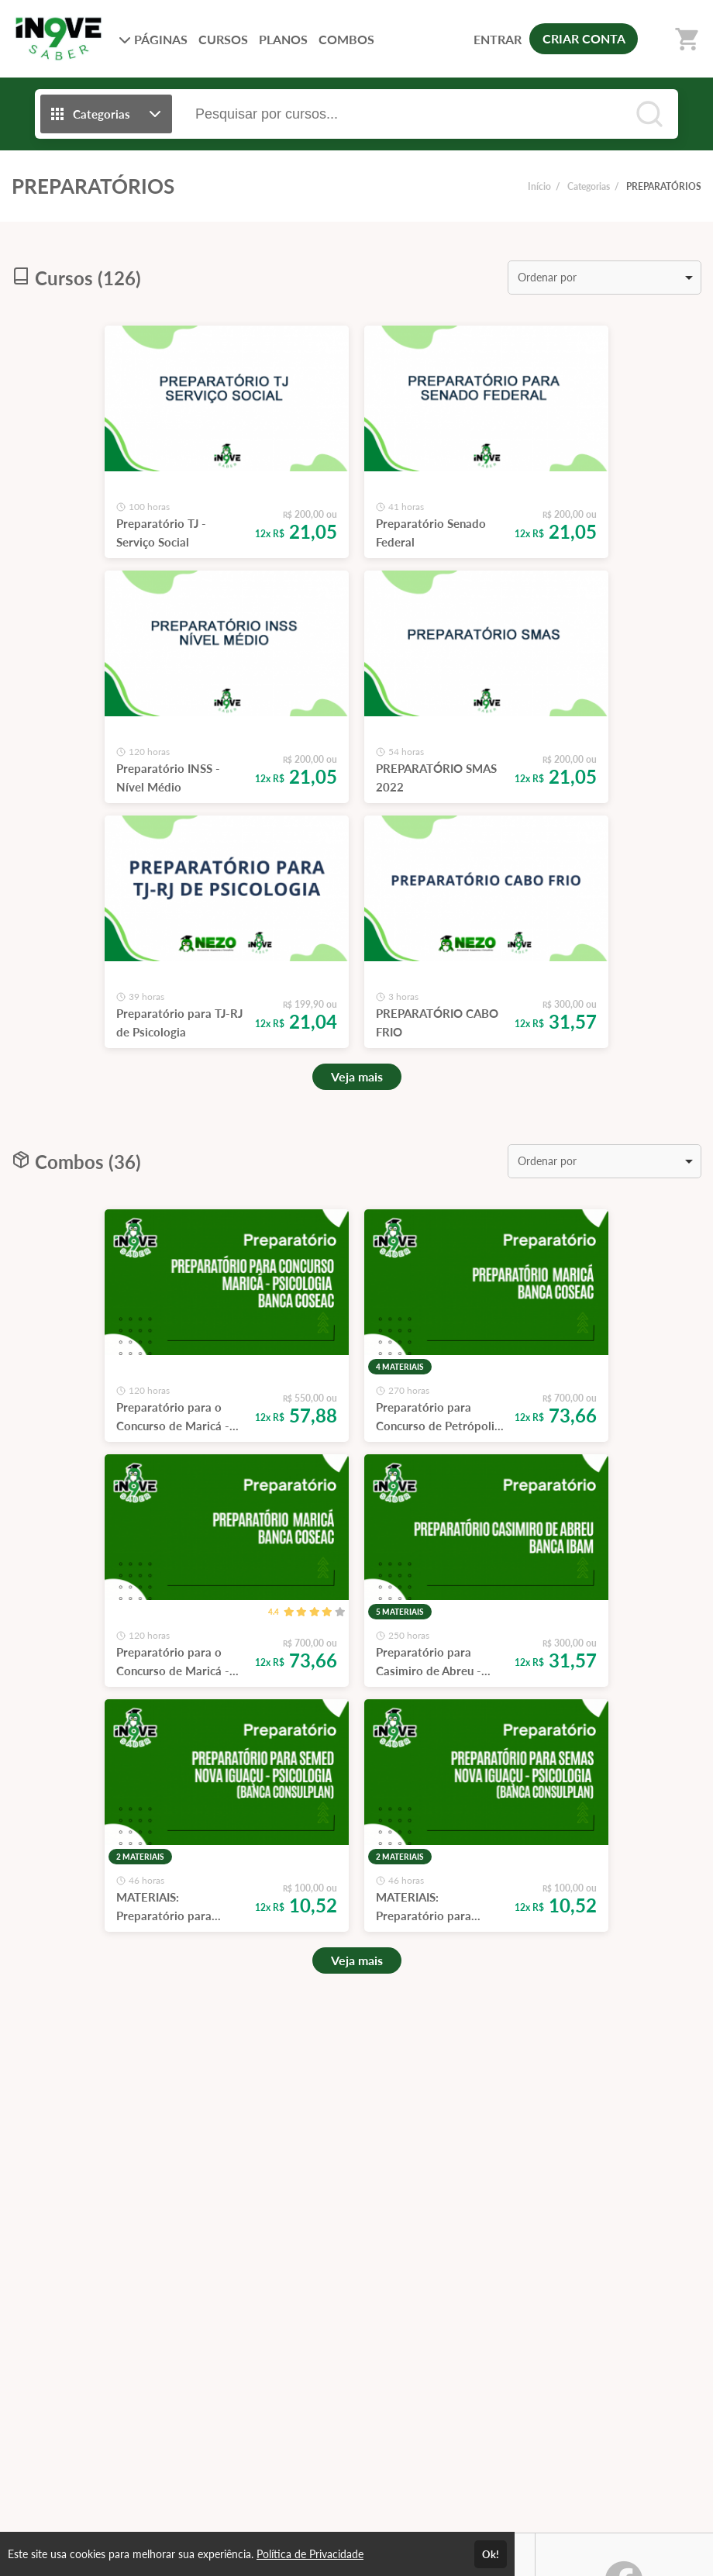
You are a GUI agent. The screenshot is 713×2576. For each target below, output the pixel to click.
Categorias (588, 186)
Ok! (490, 2554)
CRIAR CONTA (583, 38)
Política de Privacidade (310, 2553)
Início (539, 186)
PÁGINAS (153, 39)
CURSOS (223, 39)
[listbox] (604, 277)
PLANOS (283, 39)
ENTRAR (498, 39)
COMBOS (346, 39)
